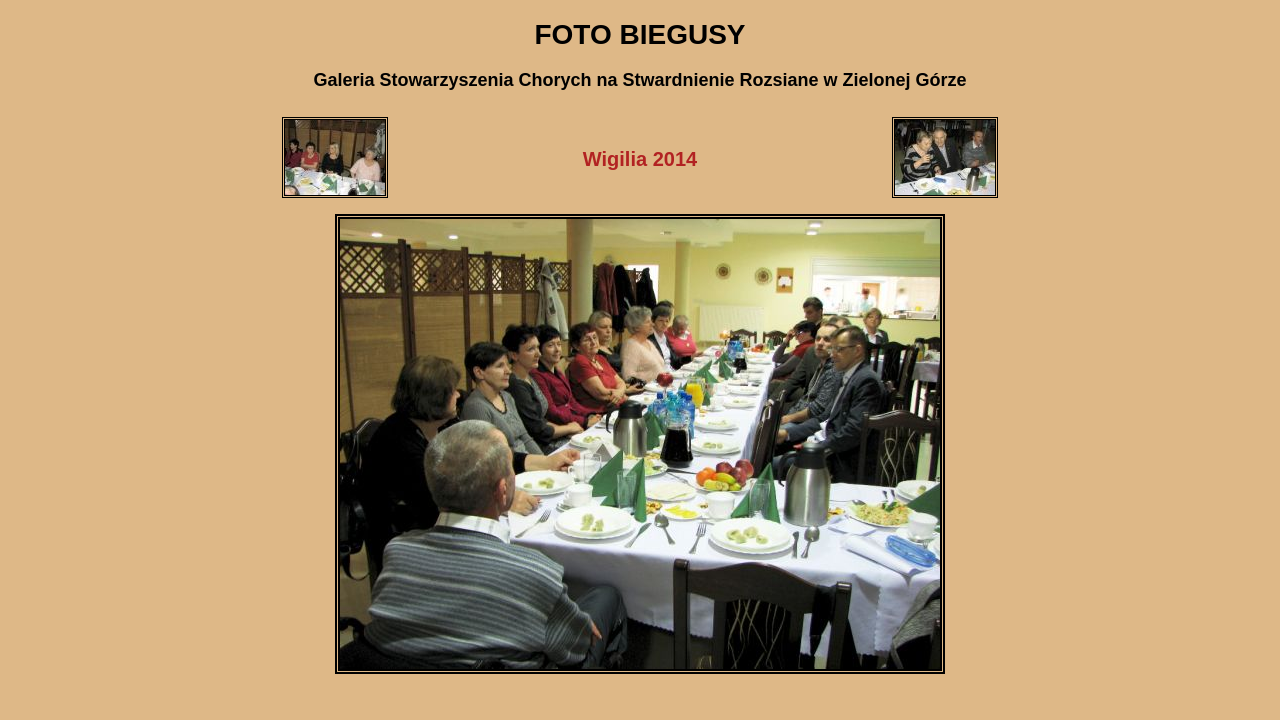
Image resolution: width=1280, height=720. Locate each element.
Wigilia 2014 (640, 159)
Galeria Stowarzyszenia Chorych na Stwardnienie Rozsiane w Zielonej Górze (639, 80)
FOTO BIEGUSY (639, 34)
